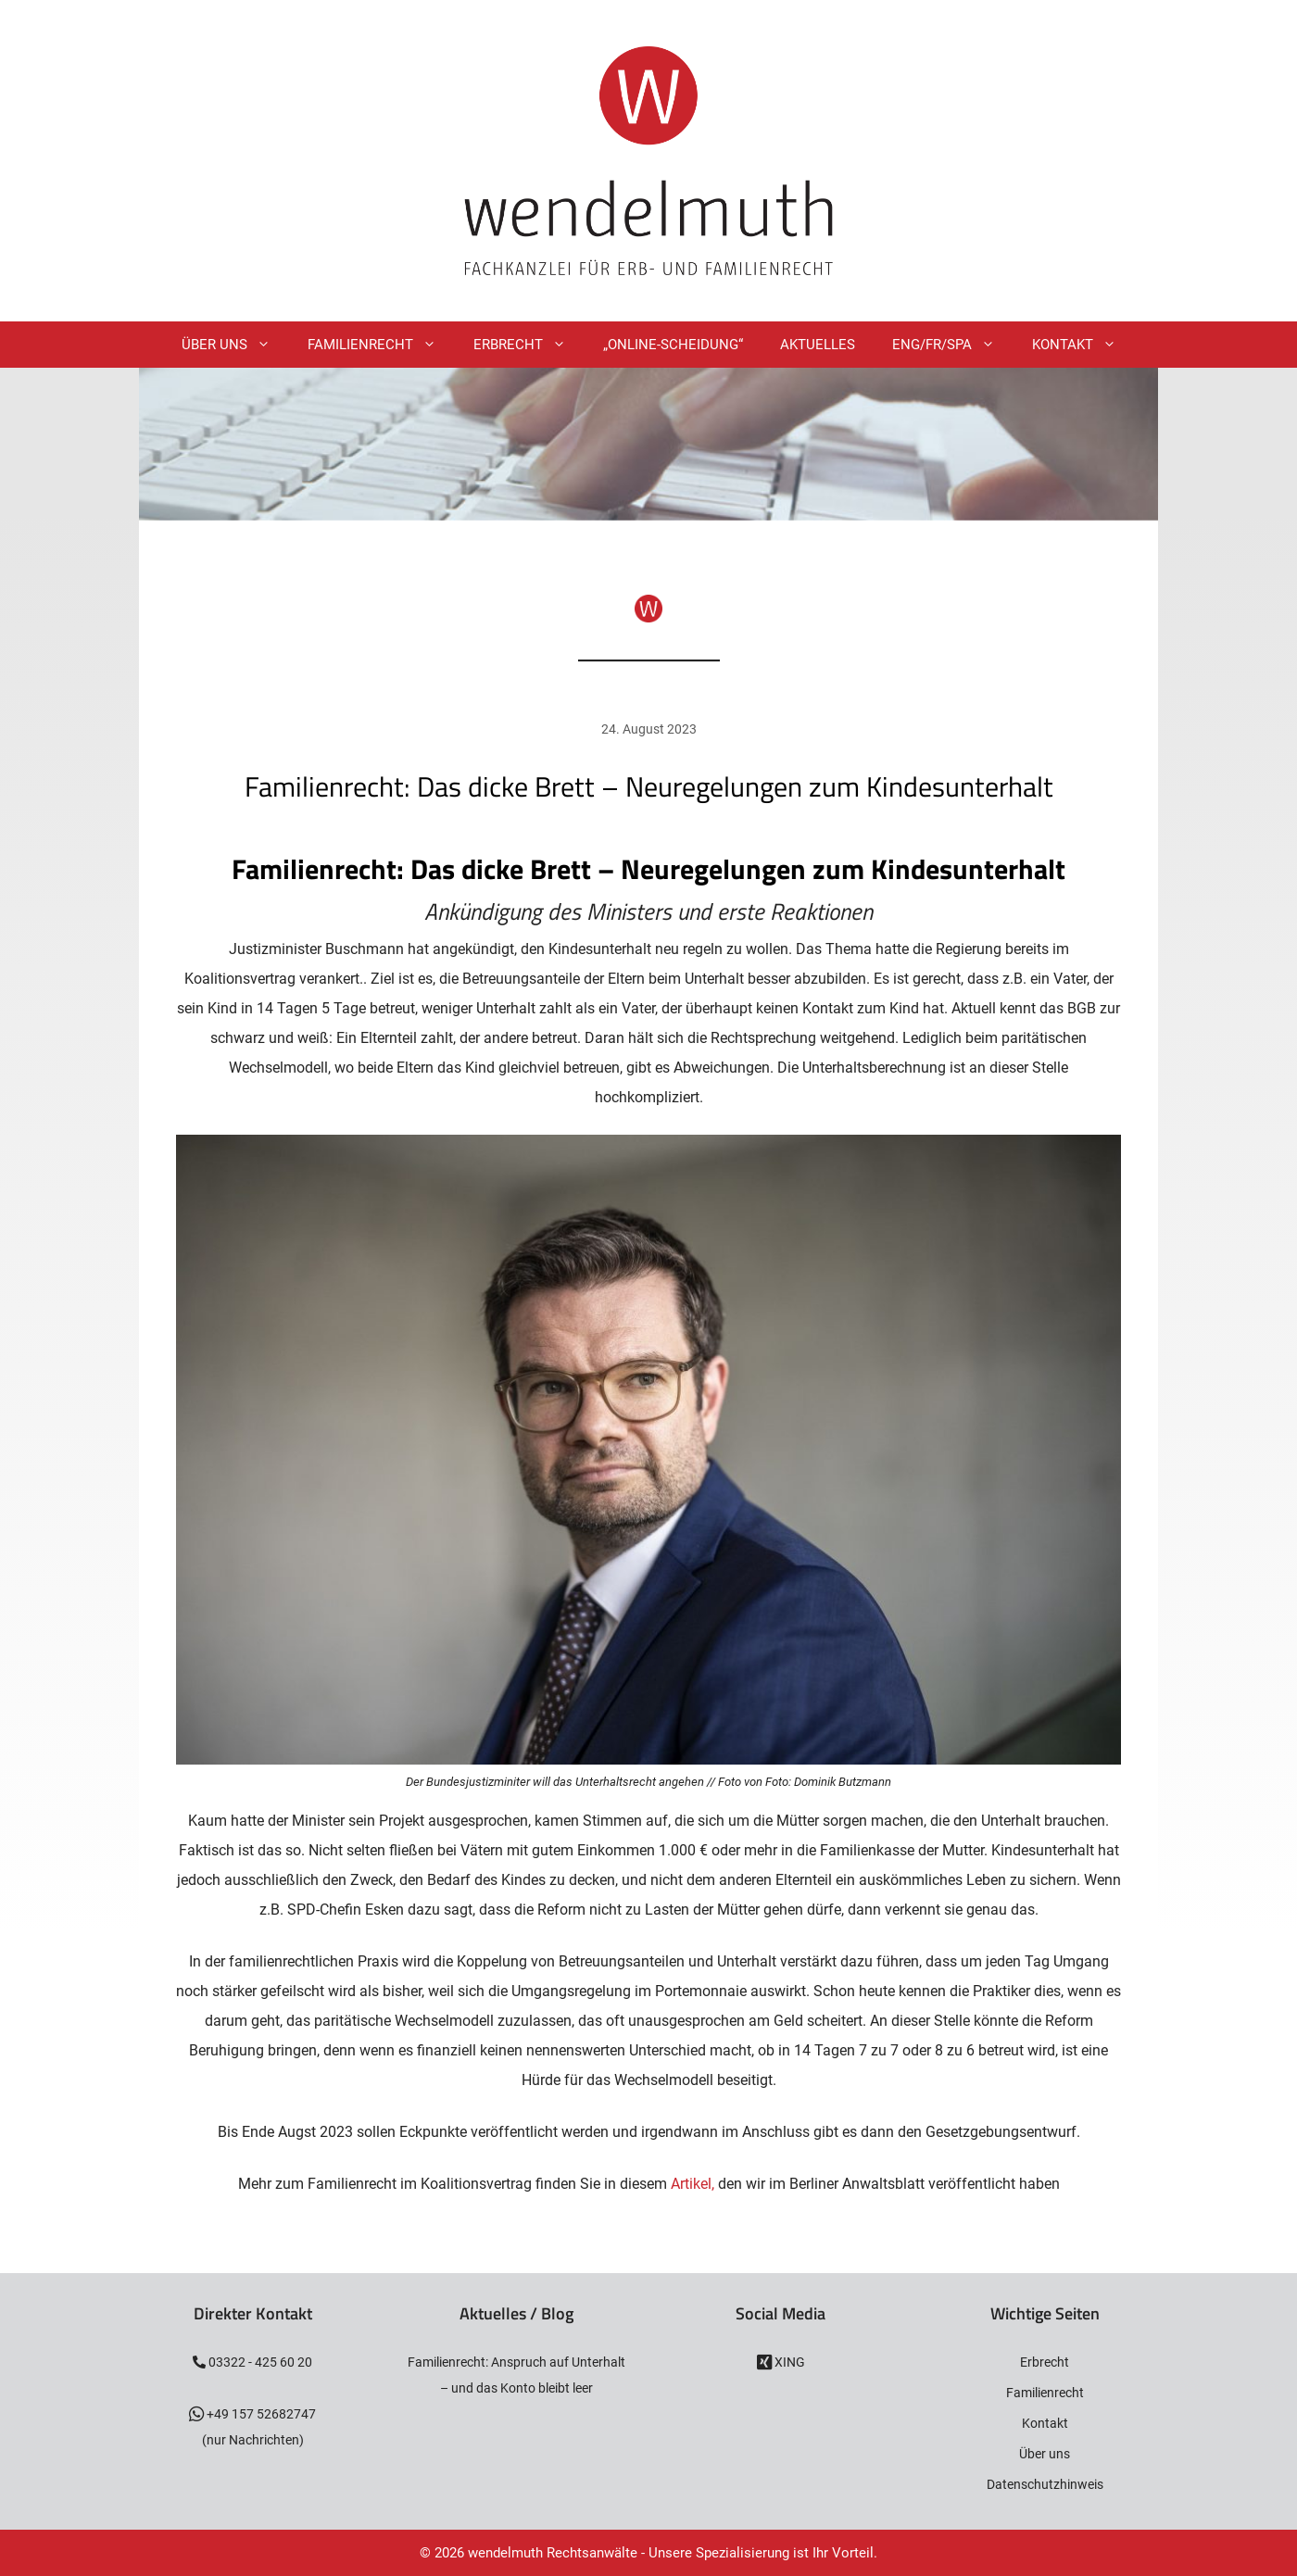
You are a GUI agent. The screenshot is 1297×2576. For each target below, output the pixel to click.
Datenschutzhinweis (1045, 2484)
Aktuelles (817, 344)
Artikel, (694, 2184)
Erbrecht (529, 344)
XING (788, 2362)
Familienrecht (381, 344)
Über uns (1044, 2453)
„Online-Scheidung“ (673, 344)
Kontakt (1083, 344)
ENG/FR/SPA (953, 344)
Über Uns (235, 344)
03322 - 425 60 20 (259, 2362)
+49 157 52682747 (260, 2413)
